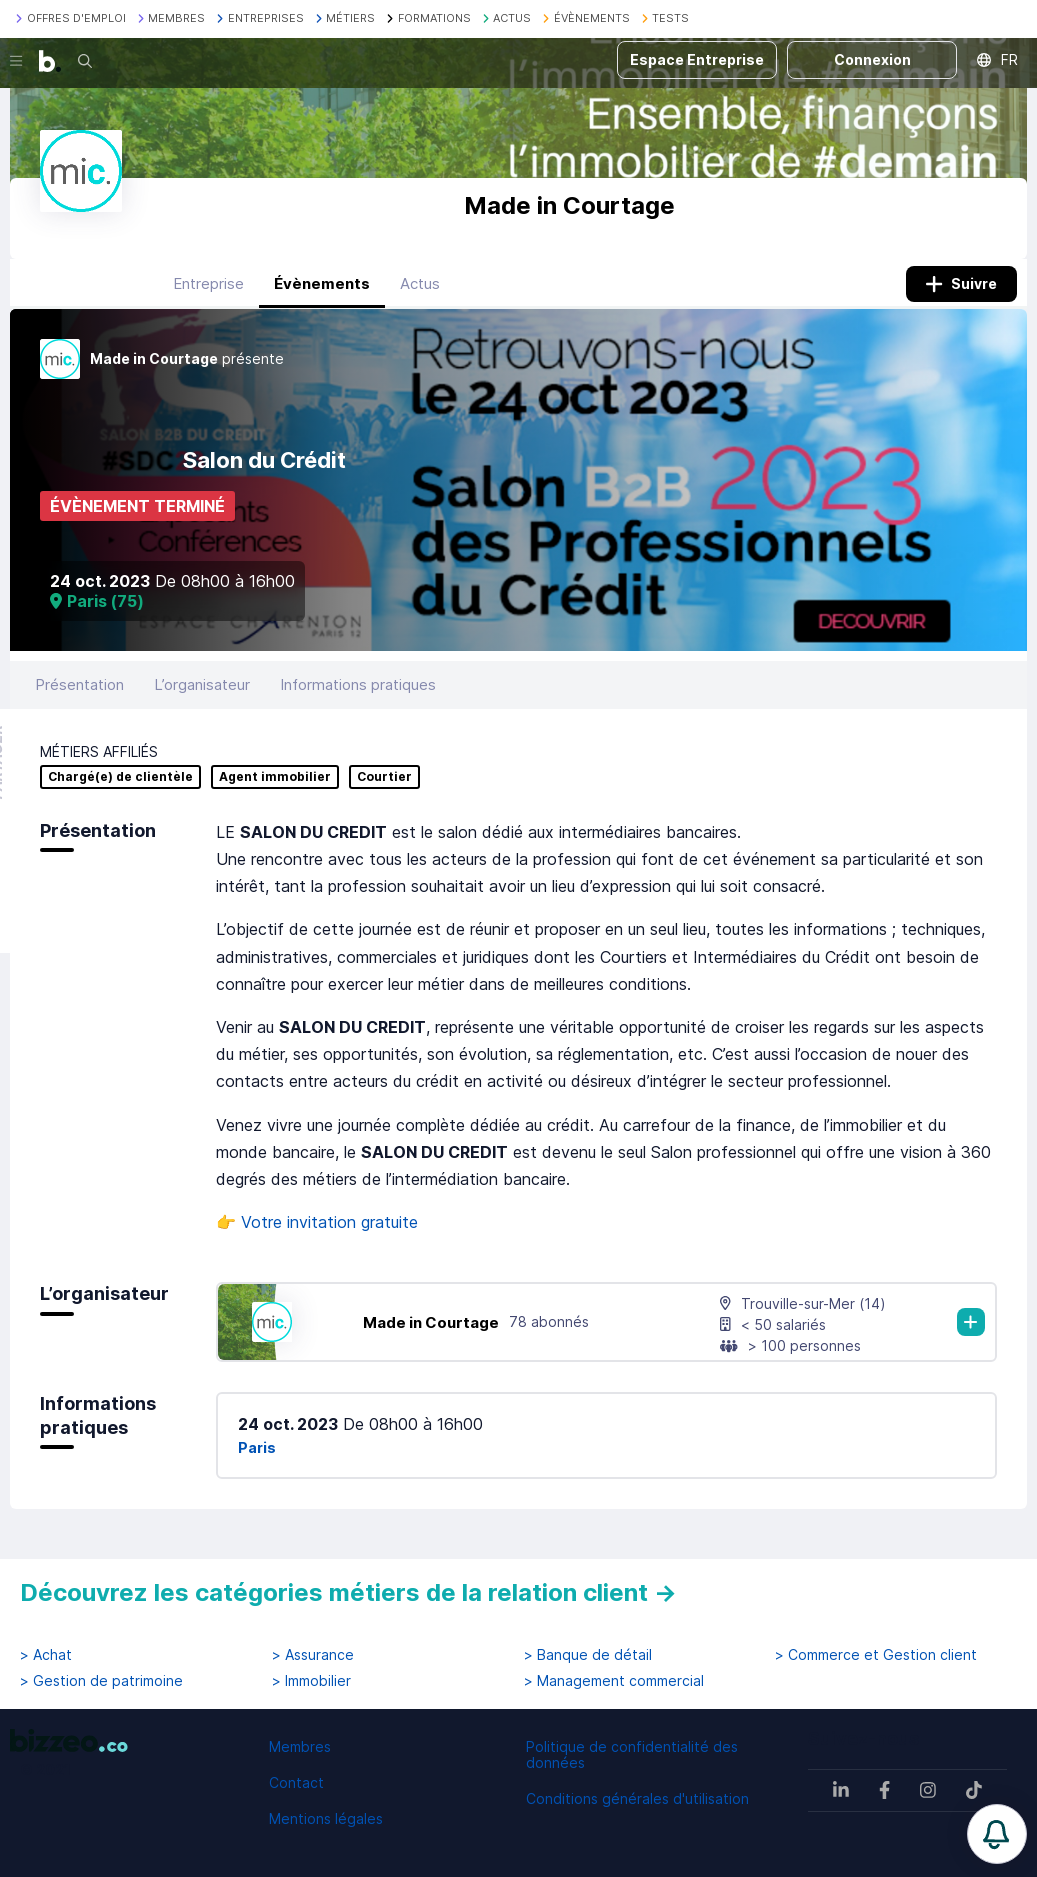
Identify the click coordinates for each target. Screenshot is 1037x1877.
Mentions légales (326, 1818)
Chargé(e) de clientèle (120, 777)
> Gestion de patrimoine (101, 1681)
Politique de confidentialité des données (632, 1754)
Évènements (322, 283)
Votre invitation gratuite (329, 1222)
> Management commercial (614, 1681)
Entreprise (208, 283)
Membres (300, 1746)
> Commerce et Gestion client (876, 1655)
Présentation (79, 684)
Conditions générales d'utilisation (637, 1798)
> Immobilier (311, 1681)
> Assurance (313, 1655)
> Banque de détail (588, 1655)
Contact (296, 1782)
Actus (420, 283)
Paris (257, 1447)
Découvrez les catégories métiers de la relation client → (348, 1592)
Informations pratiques (358, 684)
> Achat (46, 1655)
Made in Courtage (431, 1322)
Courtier (384, 777)
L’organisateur (202, 684)
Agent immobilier (275, 777)
